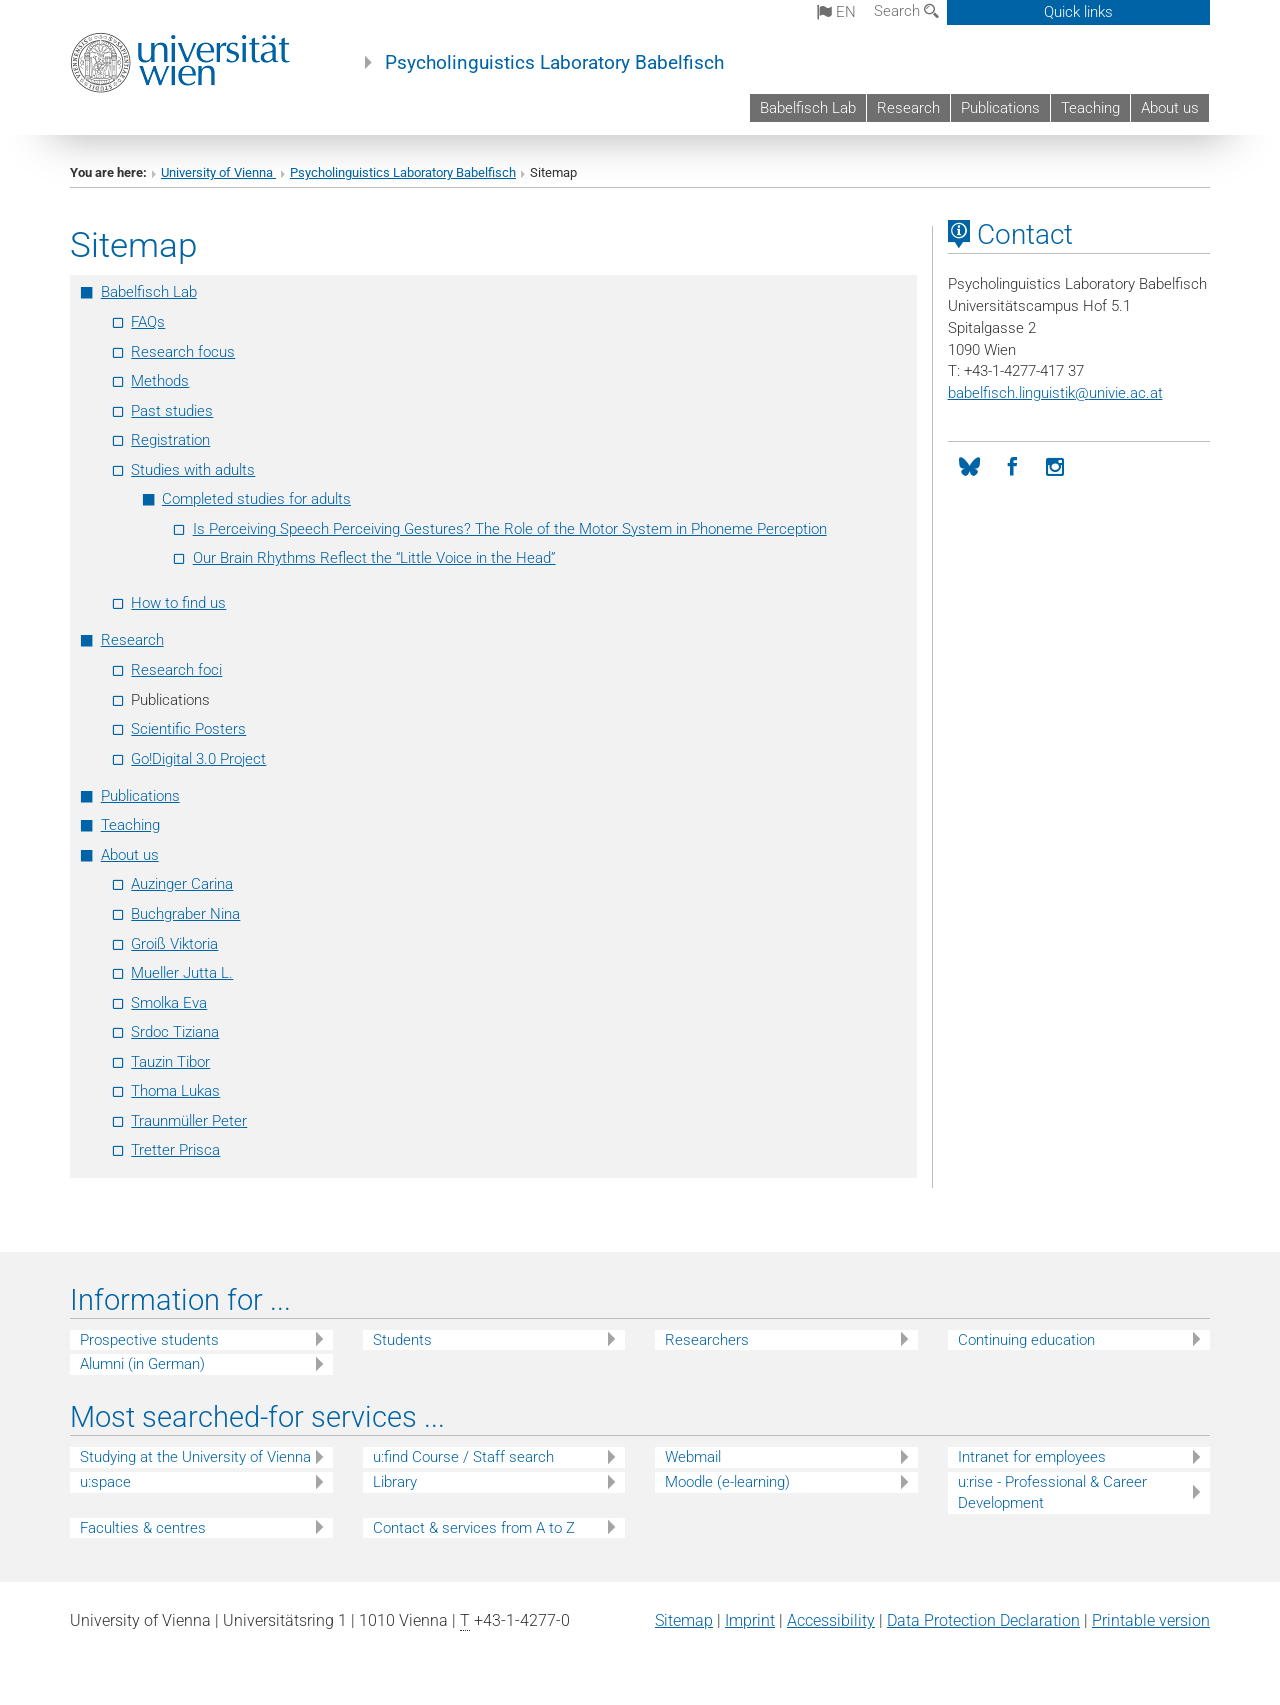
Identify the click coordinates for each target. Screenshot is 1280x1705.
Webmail (693, 1457)
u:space (105, 1482)
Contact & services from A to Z (474, 1528)
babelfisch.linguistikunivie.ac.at (1055, 393)
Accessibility (831, 1620)
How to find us (178, 603)
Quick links (1078, 12)
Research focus (183, 352)
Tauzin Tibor (170, 1062)
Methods (160, 381)
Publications (1000, 108)
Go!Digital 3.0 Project (198, 759)
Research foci (176, 670)
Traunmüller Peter (189, 1121)
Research (908, 108)
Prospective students (149, 1340)
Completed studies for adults (256, 499)
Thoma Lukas (175, 1091)
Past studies (172, 411)
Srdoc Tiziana (175, 1032)
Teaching (1090, 108)
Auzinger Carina (182, 884)
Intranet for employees (1032, 1457)
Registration (170, 440)
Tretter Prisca (175, 1150)
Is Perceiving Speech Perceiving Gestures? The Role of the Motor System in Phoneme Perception (510, 529)
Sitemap (684, 1620)
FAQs (148, 322)
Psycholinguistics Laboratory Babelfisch (554, 63)
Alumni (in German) (142, 1364)
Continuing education (1026, 1340)
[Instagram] (1055, 467)
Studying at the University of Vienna (195, 1457)
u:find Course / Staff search (463, 1457)
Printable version (1151, 1620)
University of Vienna (218, 172)
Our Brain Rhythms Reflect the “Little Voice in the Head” (374, 558)
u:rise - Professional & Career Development (1052, 1492)
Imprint (750, 1620)
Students (402, 1340)
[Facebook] (1012, 467)
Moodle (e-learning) (727, 1482)
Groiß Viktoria (174, 944)
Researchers (707, 1340)
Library (395, 1482)
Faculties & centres (143, 1528)
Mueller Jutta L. (182, 973)
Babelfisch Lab (808, 108)
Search (906, 11)
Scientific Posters (188, 729)
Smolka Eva (169, 1003)
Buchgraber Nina (185, 914)
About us (1170, 108)
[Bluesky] (969, 467)
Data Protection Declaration (983, 1620)
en (836, 12)
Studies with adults (193, 470)
